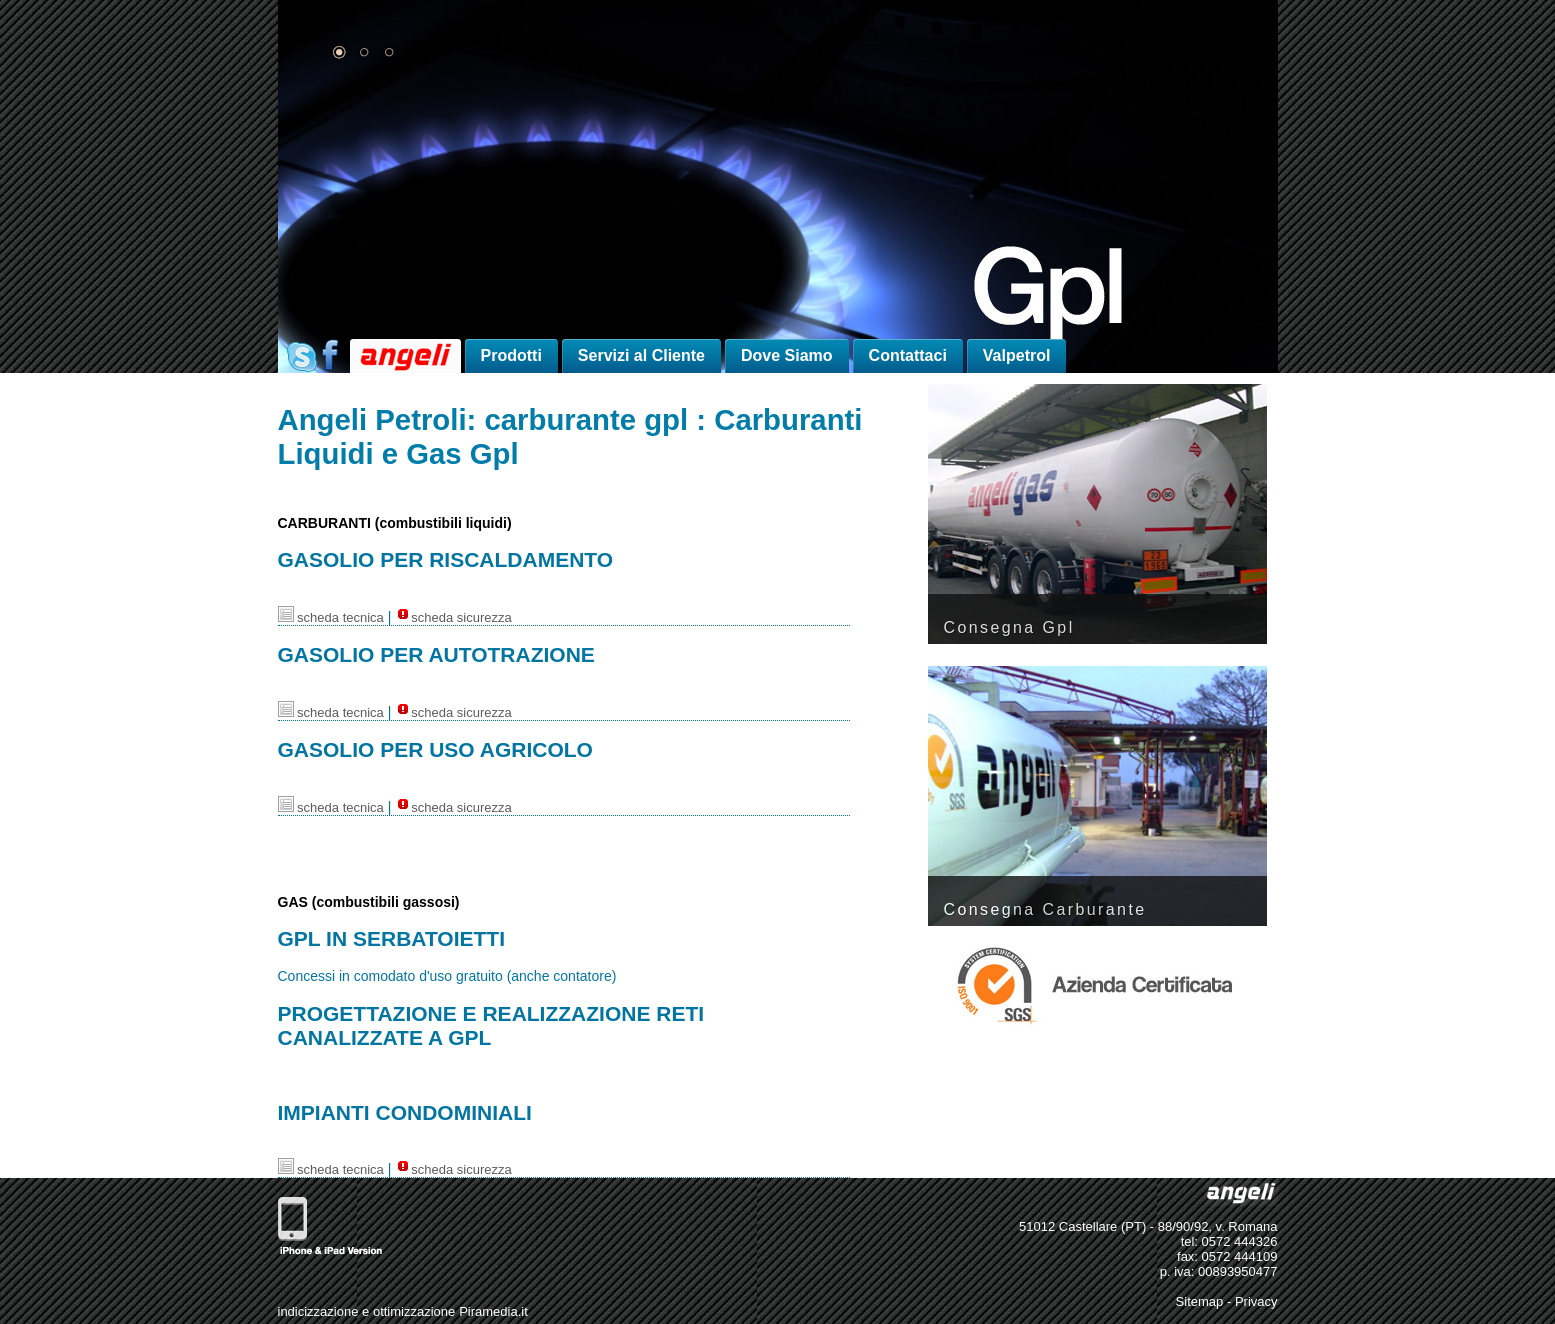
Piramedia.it (493, 1311)
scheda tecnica (331, 617)
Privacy (1256, 1301)
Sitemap (1200, 1301)
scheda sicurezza (453, 617)
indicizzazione (318, 1311)
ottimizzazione (414, 1311)
